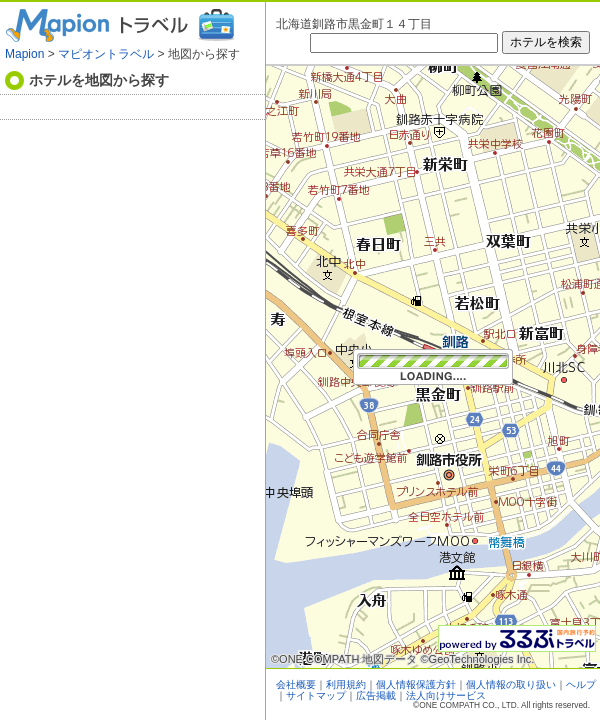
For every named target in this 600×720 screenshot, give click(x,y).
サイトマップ (316, 695)
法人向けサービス (446, 695)
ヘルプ (581, 684)
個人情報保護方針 (416, 684)
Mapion (24, 54)
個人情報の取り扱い (511, 684)
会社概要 (296, 684)
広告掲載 (376, 695)
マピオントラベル (106, 54)
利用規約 (346, 684)
